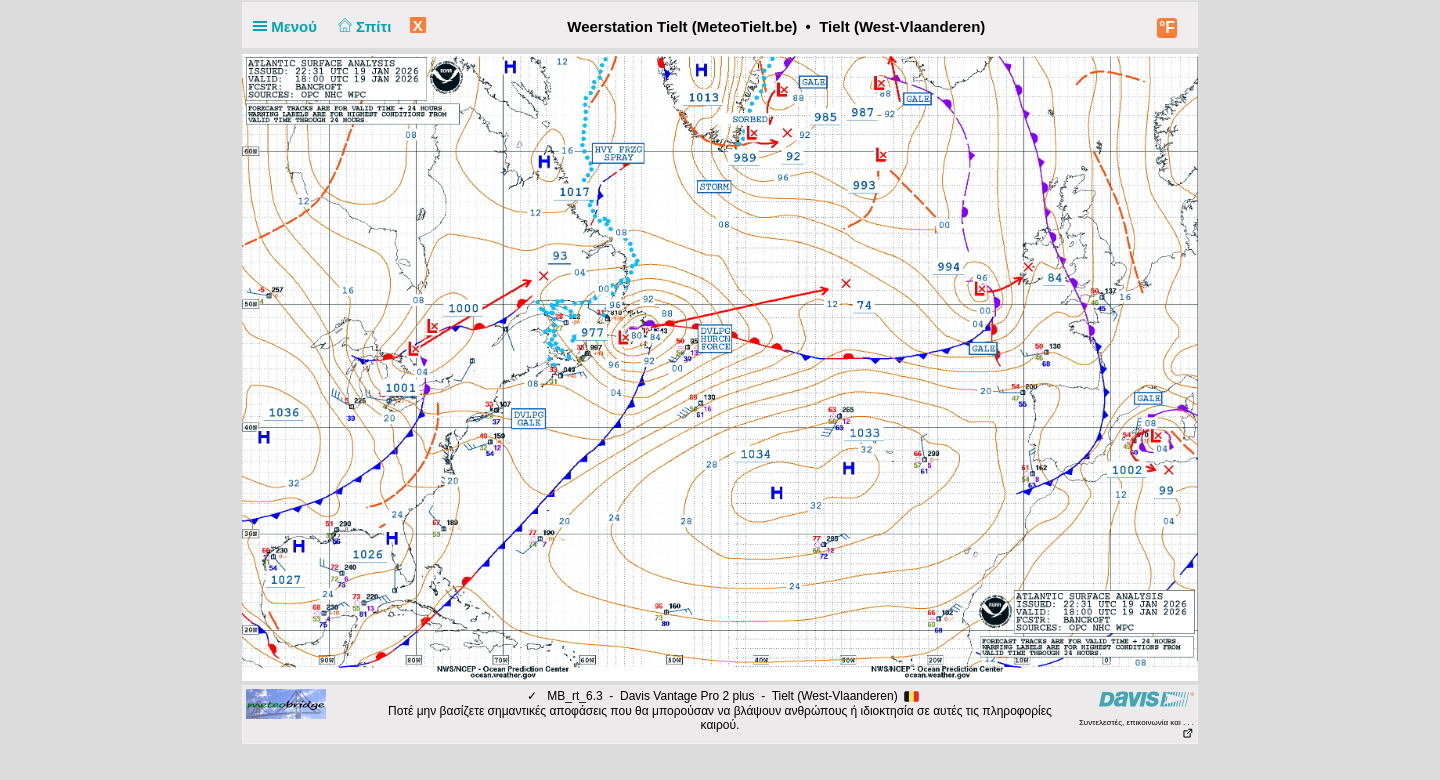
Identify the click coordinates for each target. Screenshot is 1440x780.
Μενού (289, 26)
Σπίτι (362, 26)
